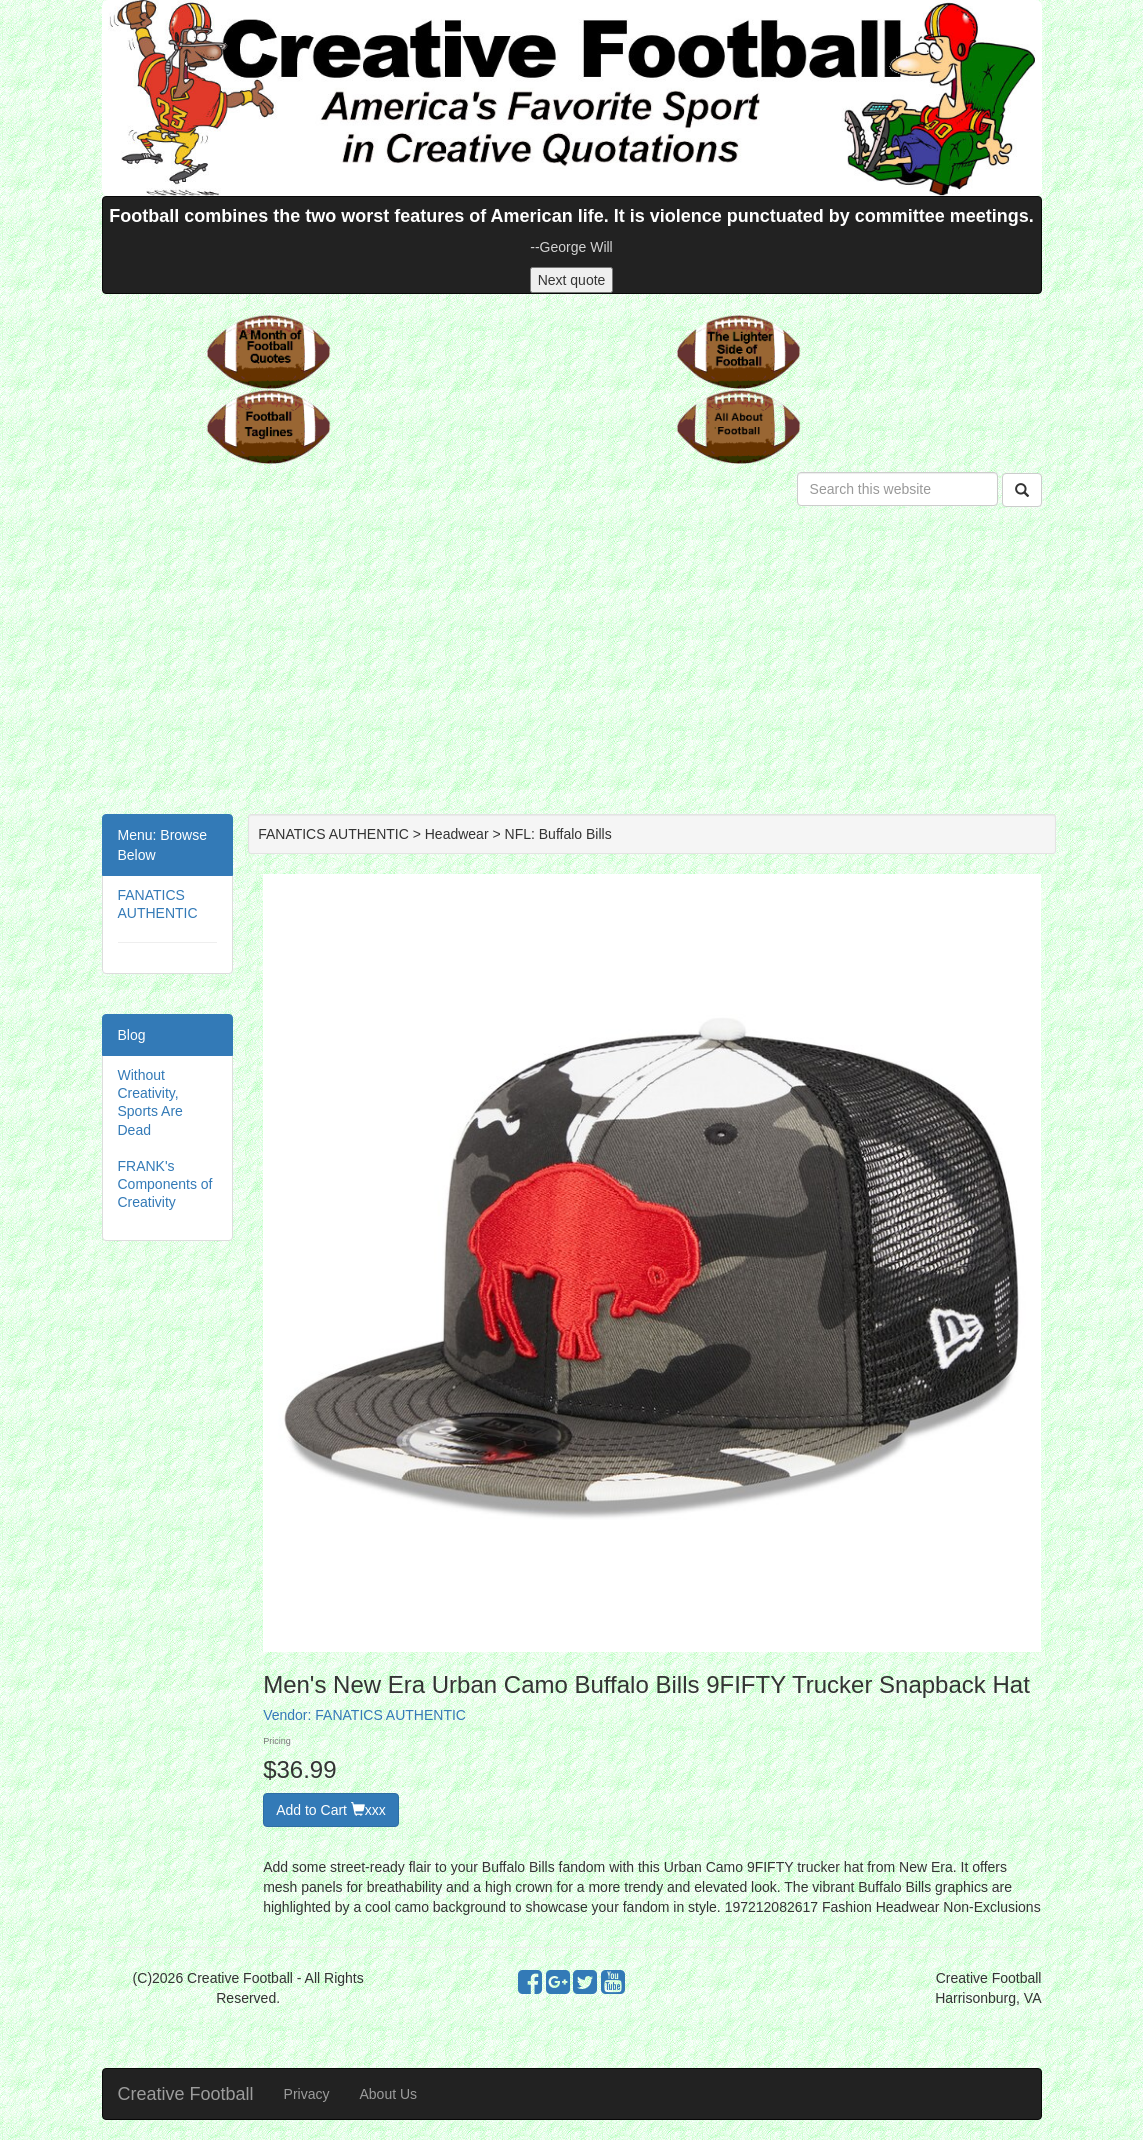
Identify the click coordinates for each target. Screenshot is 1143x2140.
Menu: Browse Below (162, 845)
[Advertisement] (572, 664)
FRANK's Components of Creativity (165, 1184)
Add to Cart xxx (331, 1810)
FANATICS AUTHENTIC (390, 1715)
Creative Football (186, 2094)
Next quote (572, 280)
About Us (388, 2094)
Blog (132, 1035)
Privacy (307, 2094)
